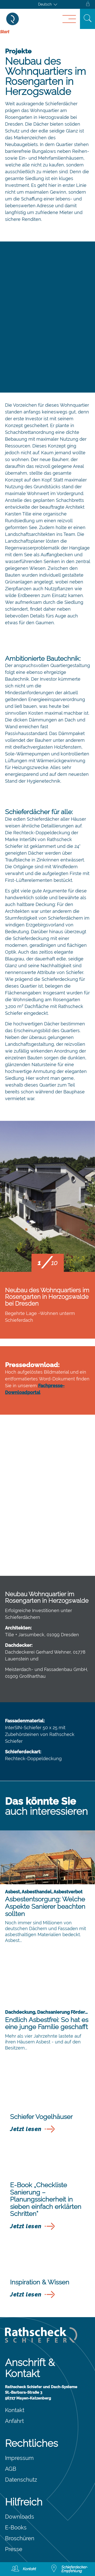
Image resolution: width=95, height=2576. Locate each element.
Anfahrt (14, 2421)
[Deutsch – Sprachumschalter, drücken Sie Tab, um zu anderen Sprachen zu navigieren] (47, 4)
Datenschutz (21, 2479)
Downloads (19, 2516)
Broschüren (19, 2538)
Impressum (19, 2458)
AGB (10, 2468)
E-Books (16, 2527)
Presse (13, 2549)
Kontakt (14, 2410)
